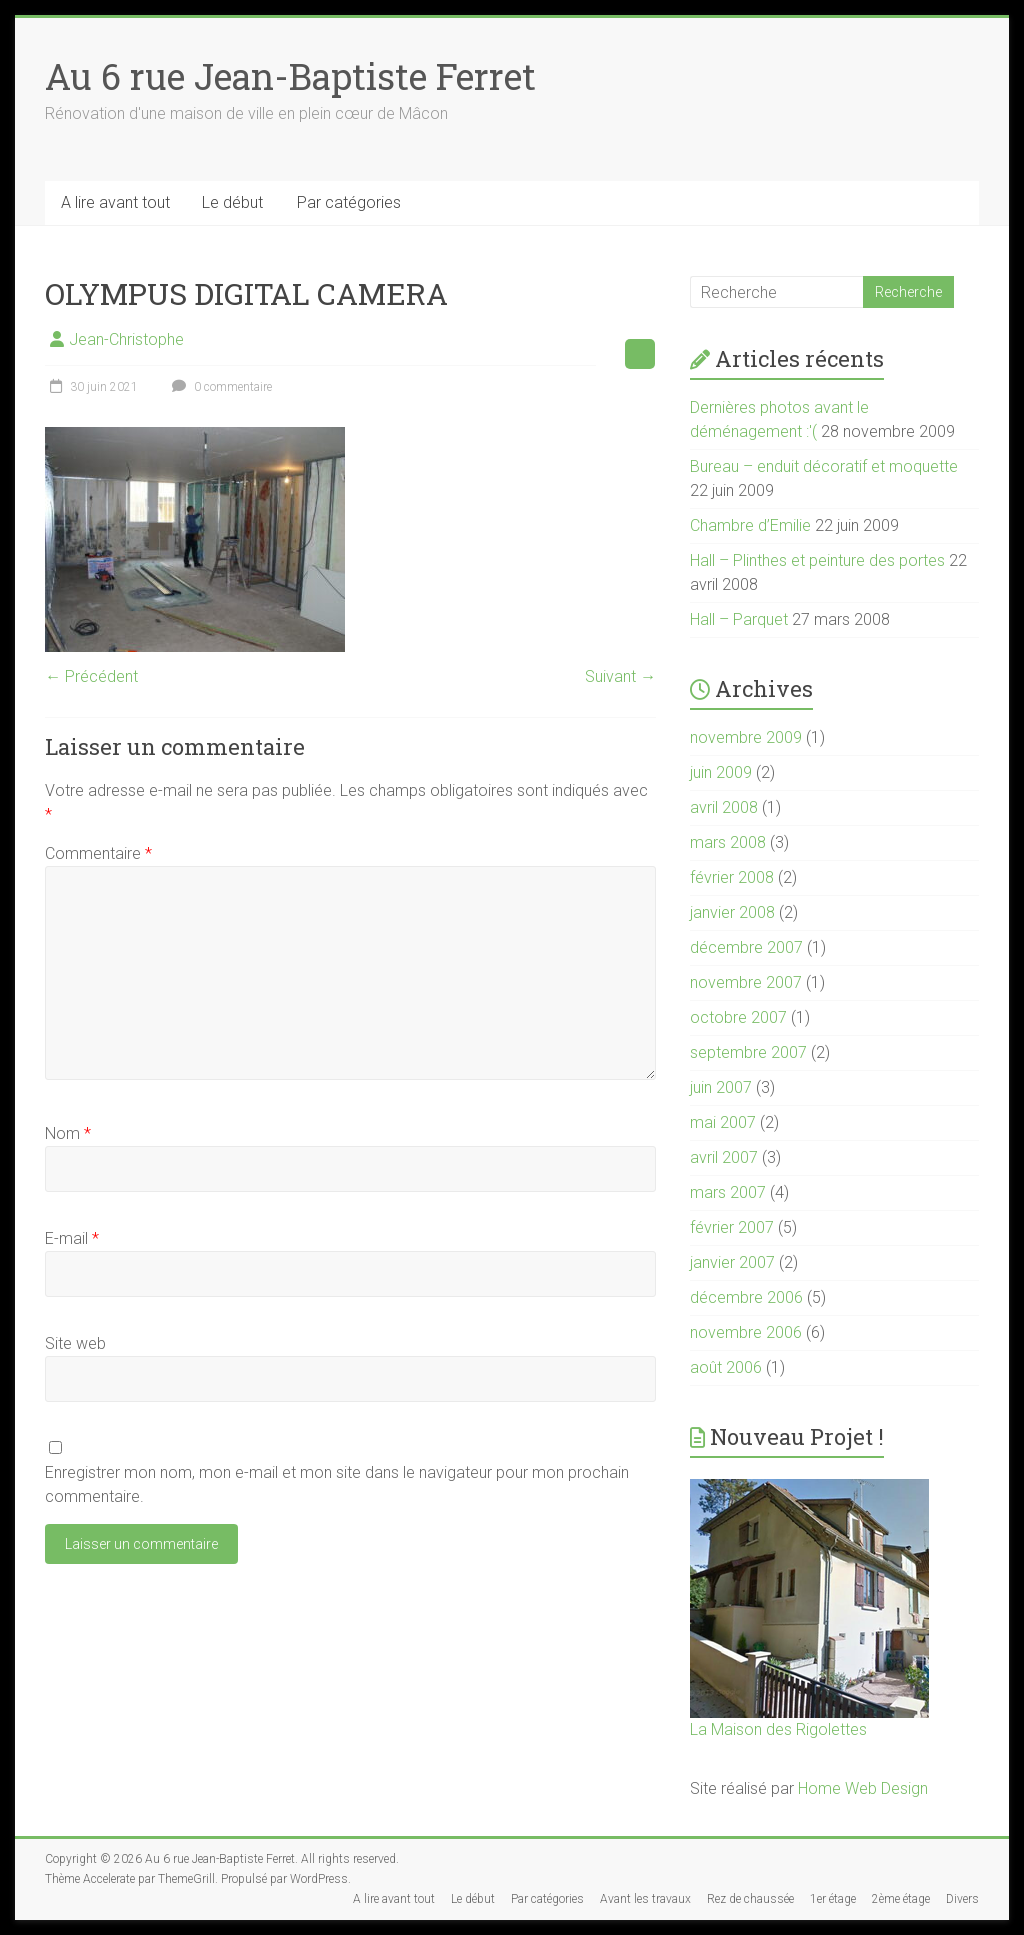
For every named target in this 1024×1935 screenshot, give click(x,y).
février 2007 (732, 1227)
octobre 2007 (738, 1017)
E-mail (72, 1238)
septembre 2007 (748, 1052)
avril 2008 (724, 807)
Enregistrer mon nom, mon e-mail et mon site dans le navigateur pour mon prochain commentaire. (337, 1484)
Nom (68, 1133)
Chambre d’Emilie (750, 525)
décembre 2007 (746, 947)
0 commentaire (219, 387)
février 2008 (732, 877)
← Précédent (91, 676)
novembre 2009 (746, 737)
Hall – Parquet (739, 619)
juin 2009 (721, 772)
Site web (75, 1343)
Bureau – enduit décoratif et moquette (824, 466)
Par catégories (349, 202)
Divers (962, 1899)
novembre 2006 (746, 1332)
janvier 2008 (732, 912)
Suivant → (620, 676)
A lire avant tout (115, 202)
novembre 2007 (746, 982)
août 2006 (726, 1367)
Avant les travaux (645, 1899)
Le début (232, 202)
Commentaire (98, 853)
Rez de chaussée (750, 1899)
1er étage (833, 1899)
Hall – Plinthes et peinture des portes (817, 560)
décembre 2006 (746, 1297)
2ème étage (901, 1899)
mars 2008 (728, 842)
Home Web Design (863, 1788)
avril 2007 (724, 1157)
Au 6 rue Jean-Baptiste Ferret (290, 76)
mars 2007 (728, 1192)
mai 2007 (723, 1122)
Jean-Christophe (126, 339)
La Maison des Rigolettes (778, 1729)
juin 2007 (721, 1087)
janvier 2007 (732, 1262)
